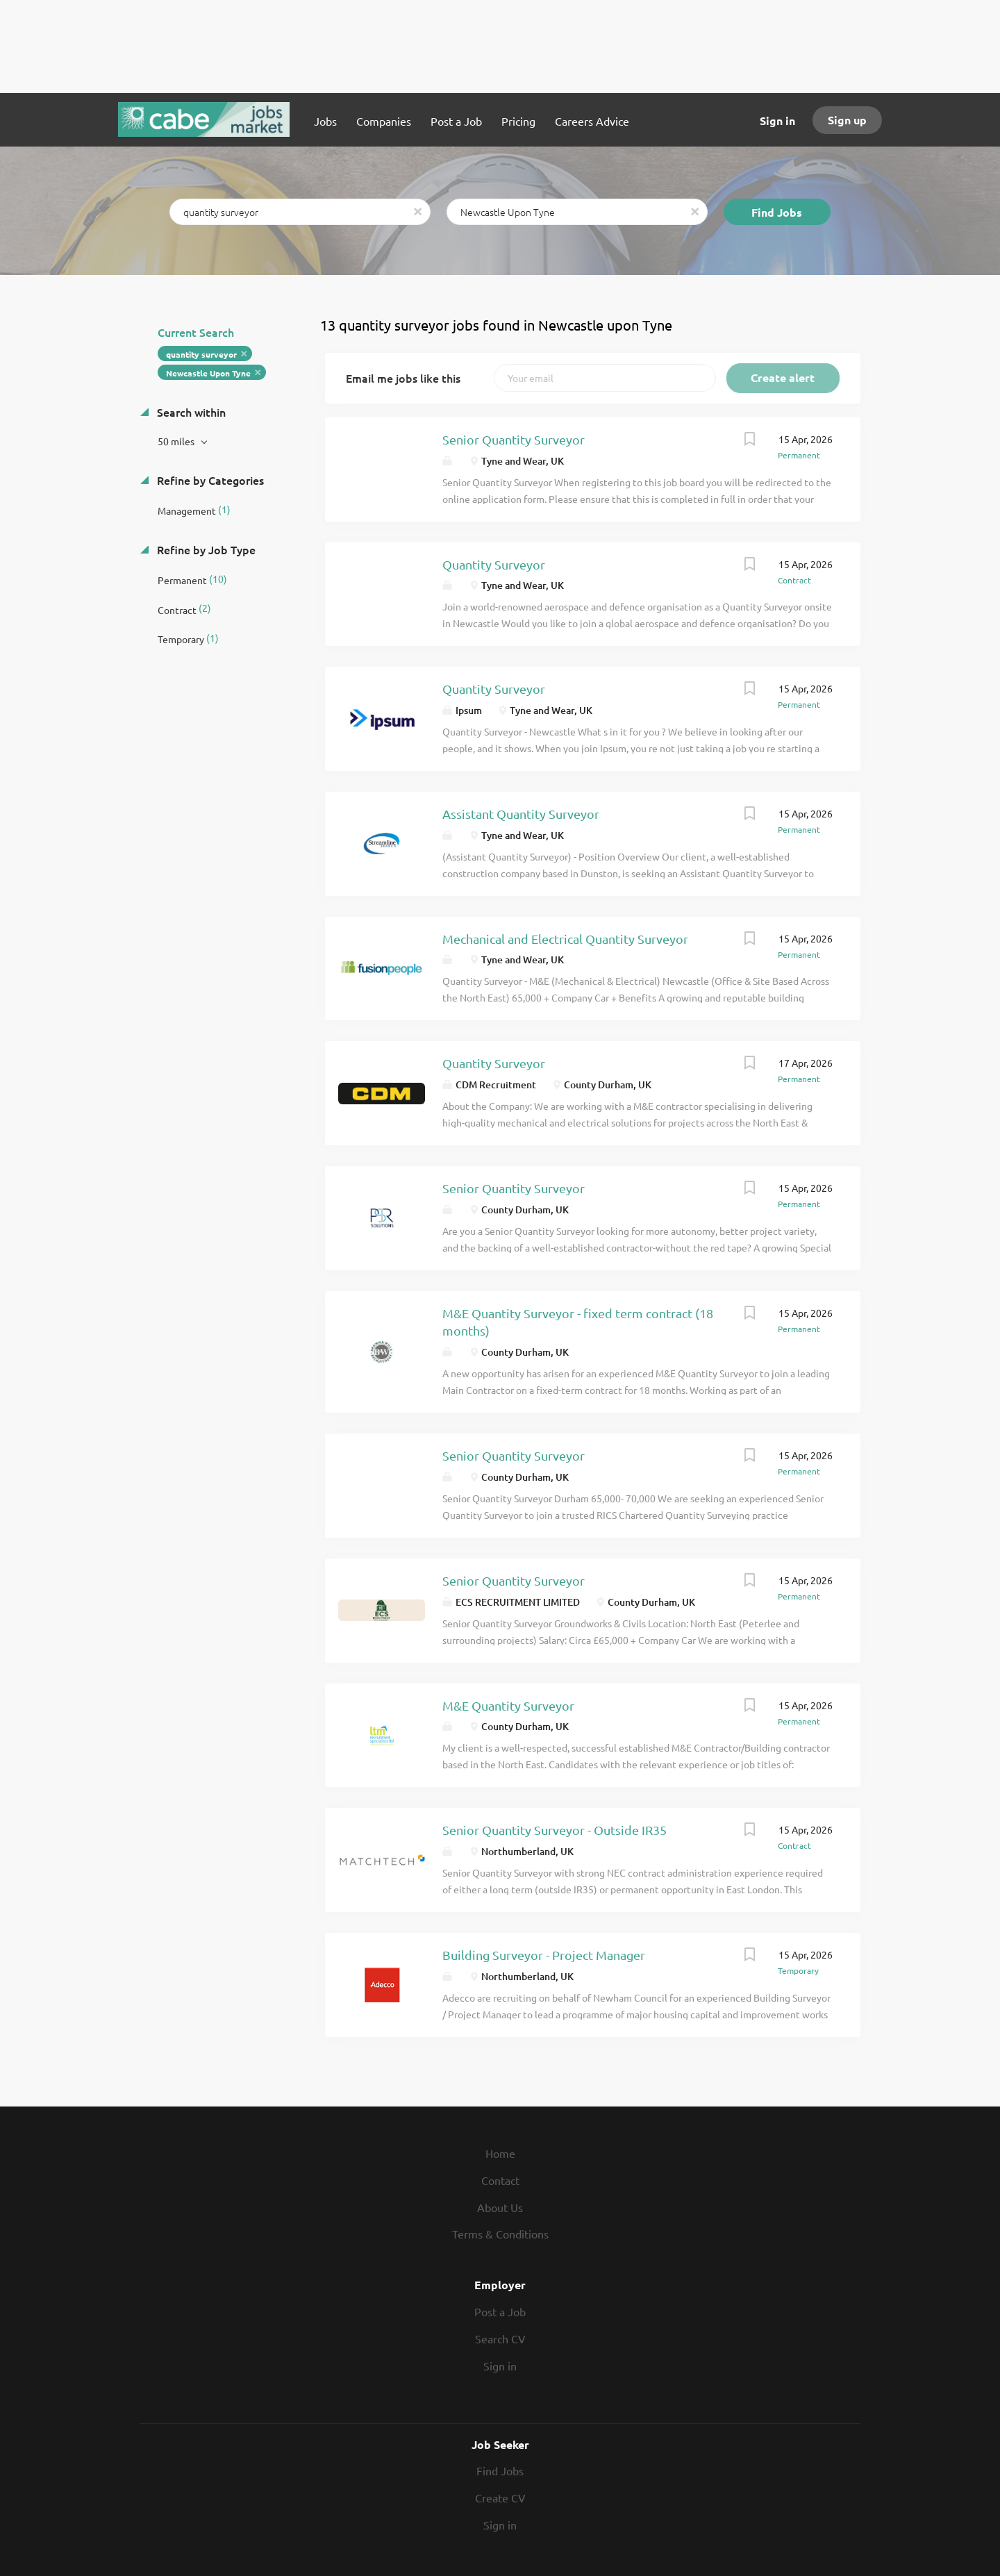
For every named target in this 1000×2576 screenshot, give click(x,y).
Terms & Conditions (500, 2234)
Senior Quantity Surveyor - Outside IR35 (554, 1829)
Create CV (500, 2497)
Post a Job (500, 2311)
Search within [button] (190, 411)
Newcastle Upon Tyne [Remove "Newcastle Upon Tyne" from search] (208, 373)
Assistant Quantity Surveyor (520, 813)
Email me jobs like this (403, 377)
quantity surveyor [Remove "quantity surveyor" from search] (201, 354)
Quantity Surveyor (493, 564)
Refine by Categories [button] (209, 480)
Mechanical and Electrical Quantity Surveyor (565, 938)
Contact (500, 2180)
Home (500, 2153)
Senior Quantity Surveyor (513, 439)
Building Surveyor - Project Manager (543, 1954)
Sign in (777, 120)
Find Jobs (776, 212)
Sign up (847, 120)
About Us (500, 2207)
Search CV (500, 2338)
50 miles (177, 441)
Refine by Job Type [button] (205, 549)
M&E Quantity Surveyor (508, 1705)
